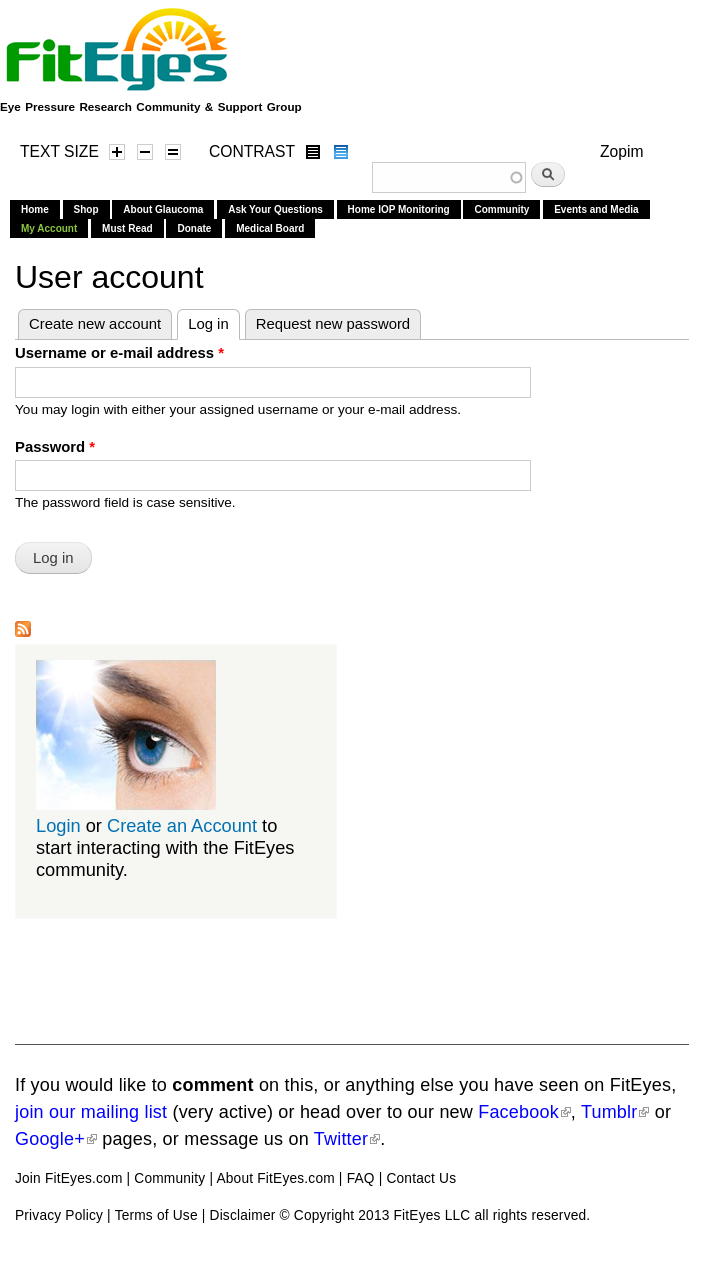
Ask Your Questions (275, 209)
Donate (194, 228)
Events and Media (596, 209)
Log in (214, 321)
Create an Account (182, 825)
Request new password (333, 324)
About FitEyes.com (275, 1178)
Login (58, 825)
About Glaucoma (163, 209)
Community (501, 209)
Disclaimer (243, 1215)
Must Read (127, 228)
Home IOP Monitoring (399, 209)
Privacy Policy (59, 1215)
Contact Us (421, 1178)
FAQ (361, 1178)
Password (55, 447)
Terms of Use (156, 1215)
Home (35, 209)
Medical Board (270, 228)
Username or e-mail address (119, 353)
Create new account (95, 324)
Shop (86, 209)
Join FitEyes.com (69, 1178)
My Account (49, 228)
